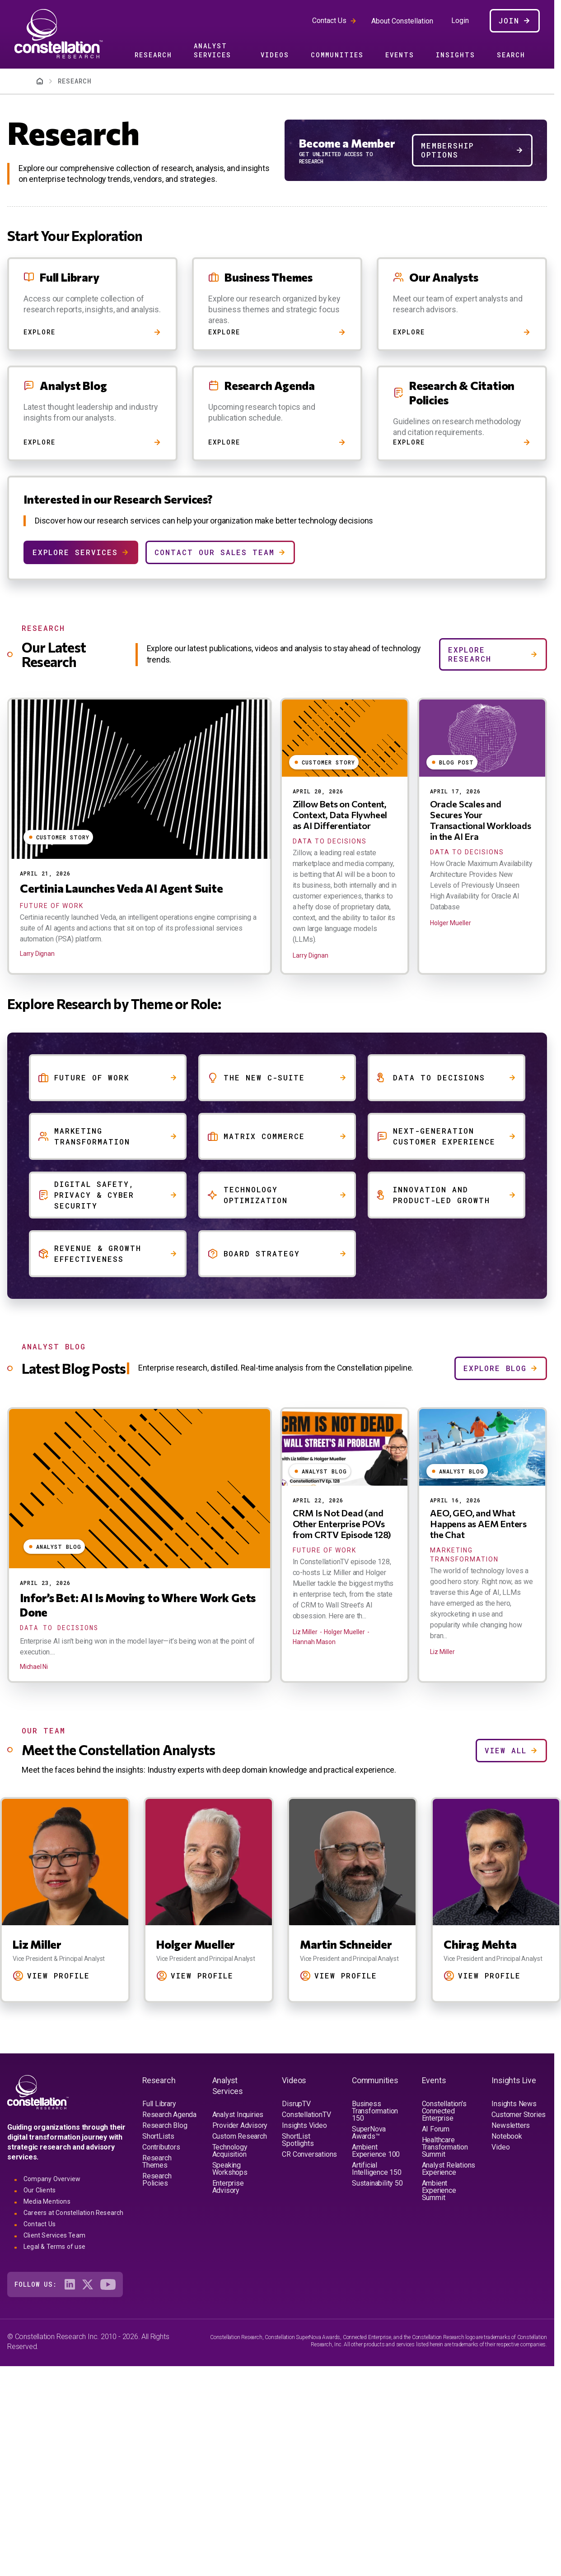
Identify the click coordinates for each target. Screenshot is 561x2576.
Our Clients (39, 2190)
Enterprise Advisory (228, 2187)
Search (511, 55)
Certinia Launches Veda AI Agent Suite (121, 888)
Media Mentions (46, 2201)
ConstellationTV (306, 2114)
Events (399, 55)
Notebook (506, 2136)
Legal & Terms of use (54, 2246)
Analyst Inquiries (238, 2114)
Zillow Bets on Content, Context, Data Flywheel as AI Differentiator (340, 814)
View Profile (45, 1975)
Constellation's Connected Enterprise (444, 2110)
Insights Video (304, 2125)
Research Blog (164, 2125)
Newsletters (510, 2125)
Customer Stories (518, 2114)
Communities (337, 55)
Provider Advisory (240, 2125)
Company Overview (51, 2178)
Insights (455, 55)
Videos (275, 55)
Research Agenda (169, 2114)
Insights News (513, 2103)
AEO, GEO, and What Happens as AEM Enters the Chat (478, 1523)
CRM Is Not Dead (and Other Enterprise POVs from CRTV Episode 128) (342, 1523)
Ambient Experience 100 (376, 2151)
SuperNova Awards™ (369, 2132)
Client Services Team (54, 2235)
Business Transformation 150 (375, 2110)
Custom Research (239, 2136)
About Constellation (402, 21)
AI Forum (435, 2129)
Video (500, 2147)
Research (153, 55)
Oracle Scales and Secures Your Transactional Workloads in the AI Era (480, 820)
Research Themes (156, 2161)
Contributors (161, 2147)
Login (460, 20)
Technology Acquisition (230, 2151)
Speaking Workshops (230, 2169)
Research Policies (156, 2179)
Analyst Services (212, 50)
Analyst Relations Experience (449, 2169)
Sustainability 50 (377, 2183)
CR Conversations (309, 2154)
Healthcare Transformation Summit (445, 2147)
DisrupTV (296, 2103)
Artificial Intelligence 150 (377, 2169)
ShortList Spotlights (297, 2140)
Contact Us (329, 20)
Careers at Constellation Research (73, 2212)
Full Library (159, 2103)
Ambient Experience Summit (439, 2190)
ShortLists (158, 2136)
